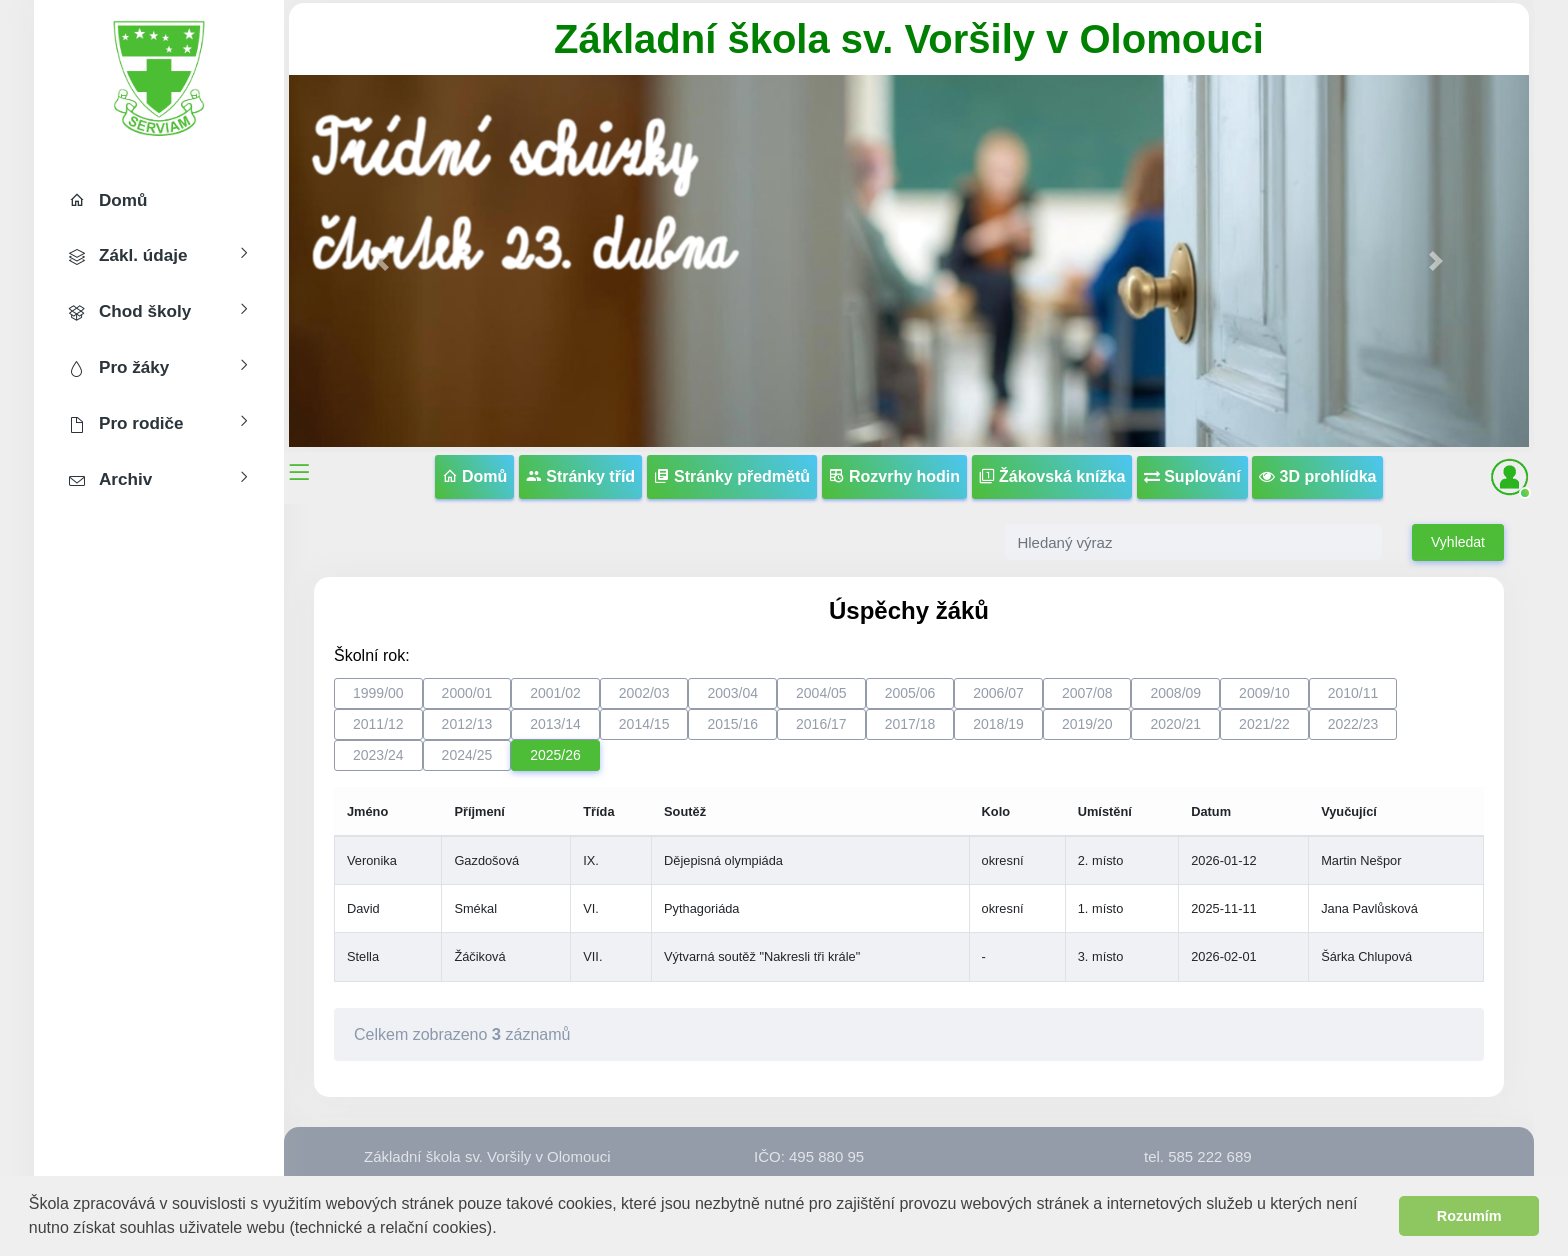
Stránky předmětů (732, 476)
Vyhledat (1458, 542)
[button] (504, 1229)
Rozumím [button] (1469, 1216)
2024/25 (467, 755)
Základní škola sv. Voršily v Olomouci (909, 39)
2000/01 (467, 693)
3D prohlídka (1317, 476)
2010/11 (1353, 693)
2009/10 (1264, 693)
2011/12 (378, 724)
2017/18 (910, 724)
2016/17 (821, 724)
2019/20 (1087, 724)
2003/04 (732, 693)
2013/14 (555, 724)
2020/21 (1175, 724)
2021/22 (1264, 724)
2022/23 (1353, 724)
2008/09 (1175, 693)
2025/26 (555, 755)
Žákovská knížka (1052, 476)
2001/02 (555, 693)
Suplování (1192, 476)
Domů (475, 476)
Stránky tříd (580, 476)
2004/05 (821, 693)
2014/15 (644, 724)
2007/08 (1087, 693)
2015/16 (732, 724)
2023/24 (378, 755)
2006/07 (998, 693)
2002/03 (644, 693)
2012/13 (467, 724)
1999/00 (378, 693)
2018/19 (998, 724)
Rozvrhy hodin (895, 476)
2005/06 (910, 693)
